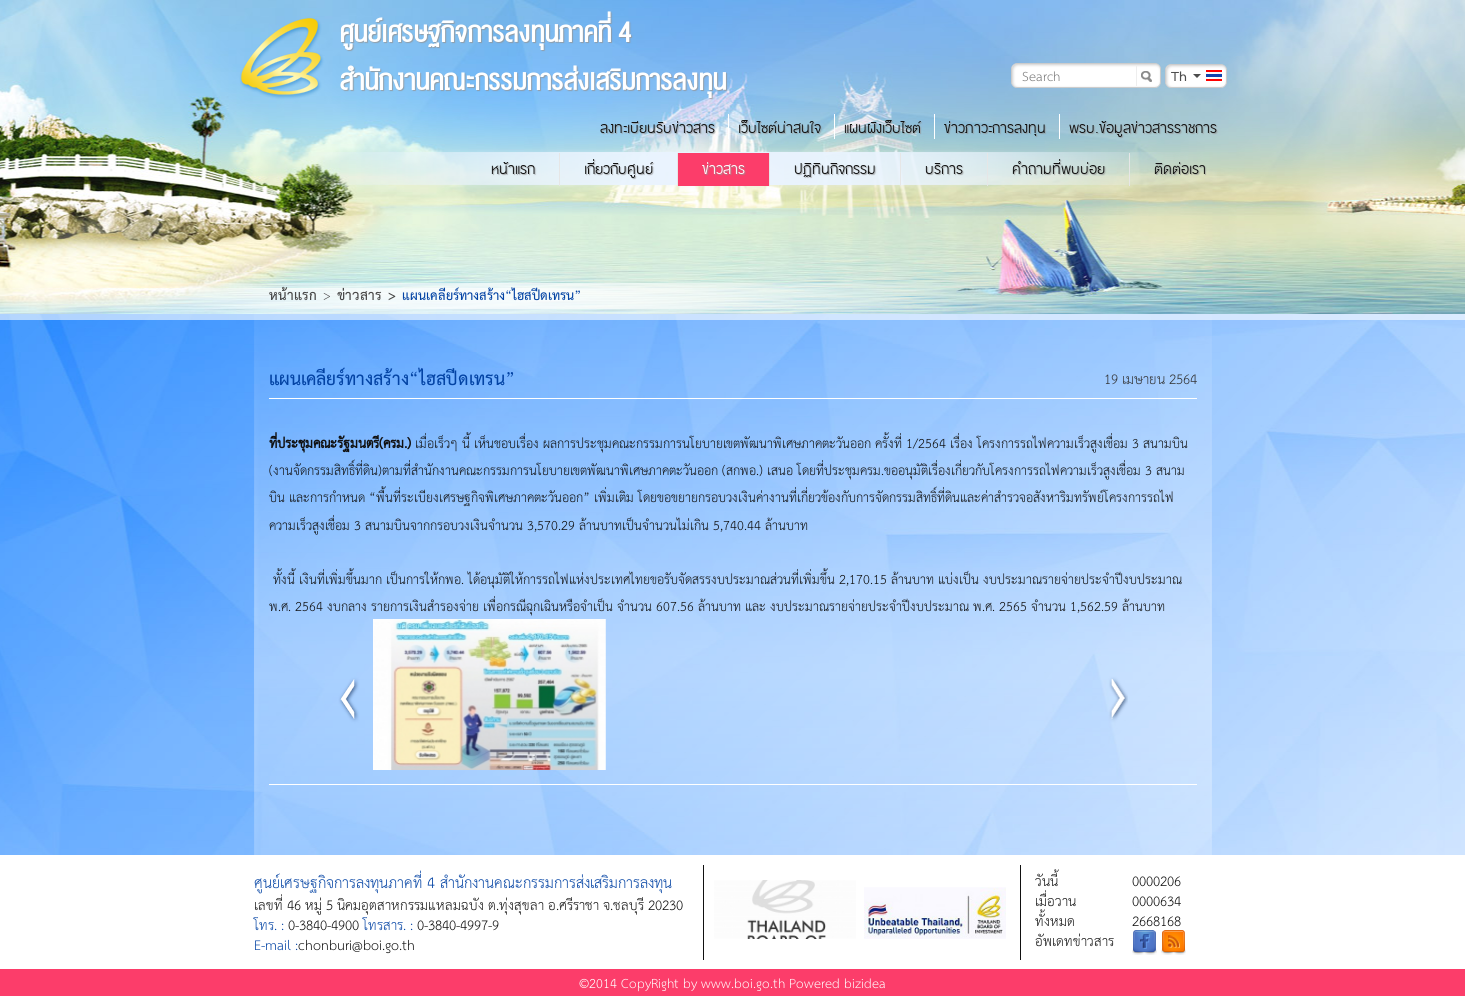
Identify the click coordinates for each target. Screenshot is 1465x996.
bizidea (865, 982)
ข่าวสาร (723, 169)
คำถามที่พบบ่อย (1058, 169)
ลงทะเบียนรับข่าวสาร (657, 128)
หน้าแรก (513, 169)
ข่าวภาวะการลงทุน (995, 128)
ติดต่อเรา (1180, 169)
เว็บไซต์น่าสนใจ (779, 128)
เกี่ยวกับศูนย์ (618, 169)
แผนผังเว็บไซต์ (882, 128)
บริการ (944, 169)
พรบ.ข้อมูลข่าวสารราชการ (1143, 128)
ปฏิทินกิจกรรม (835, 169)
